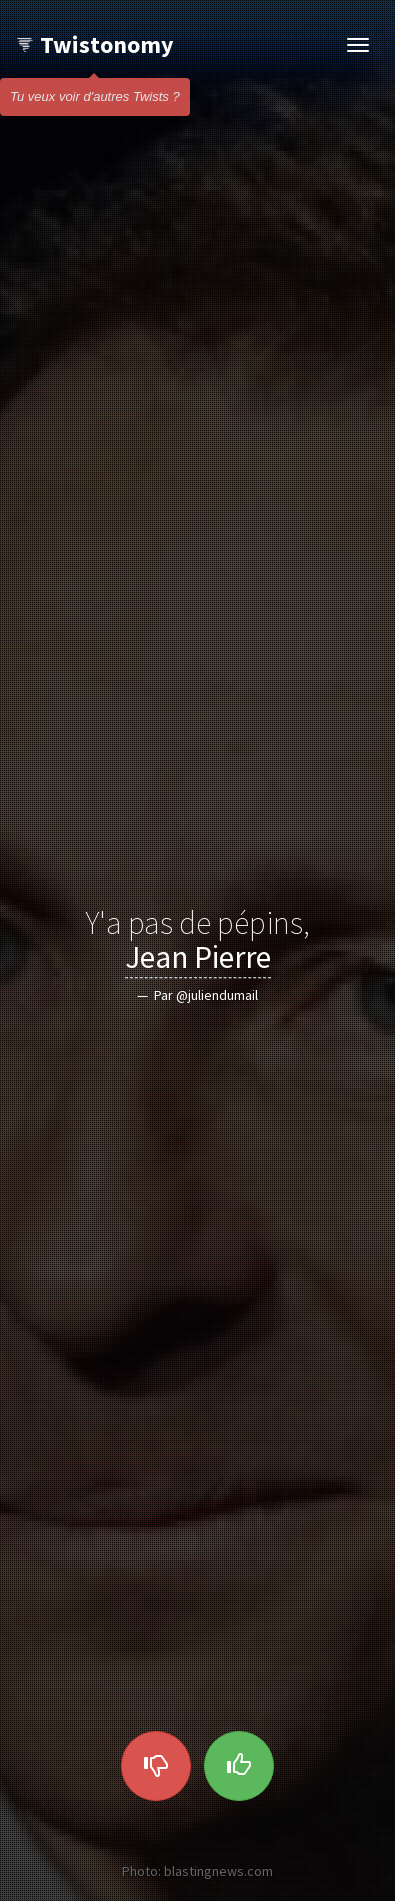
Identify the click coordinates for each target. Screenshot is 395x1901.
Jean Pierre (198, 958)
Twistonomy (94, 44)
